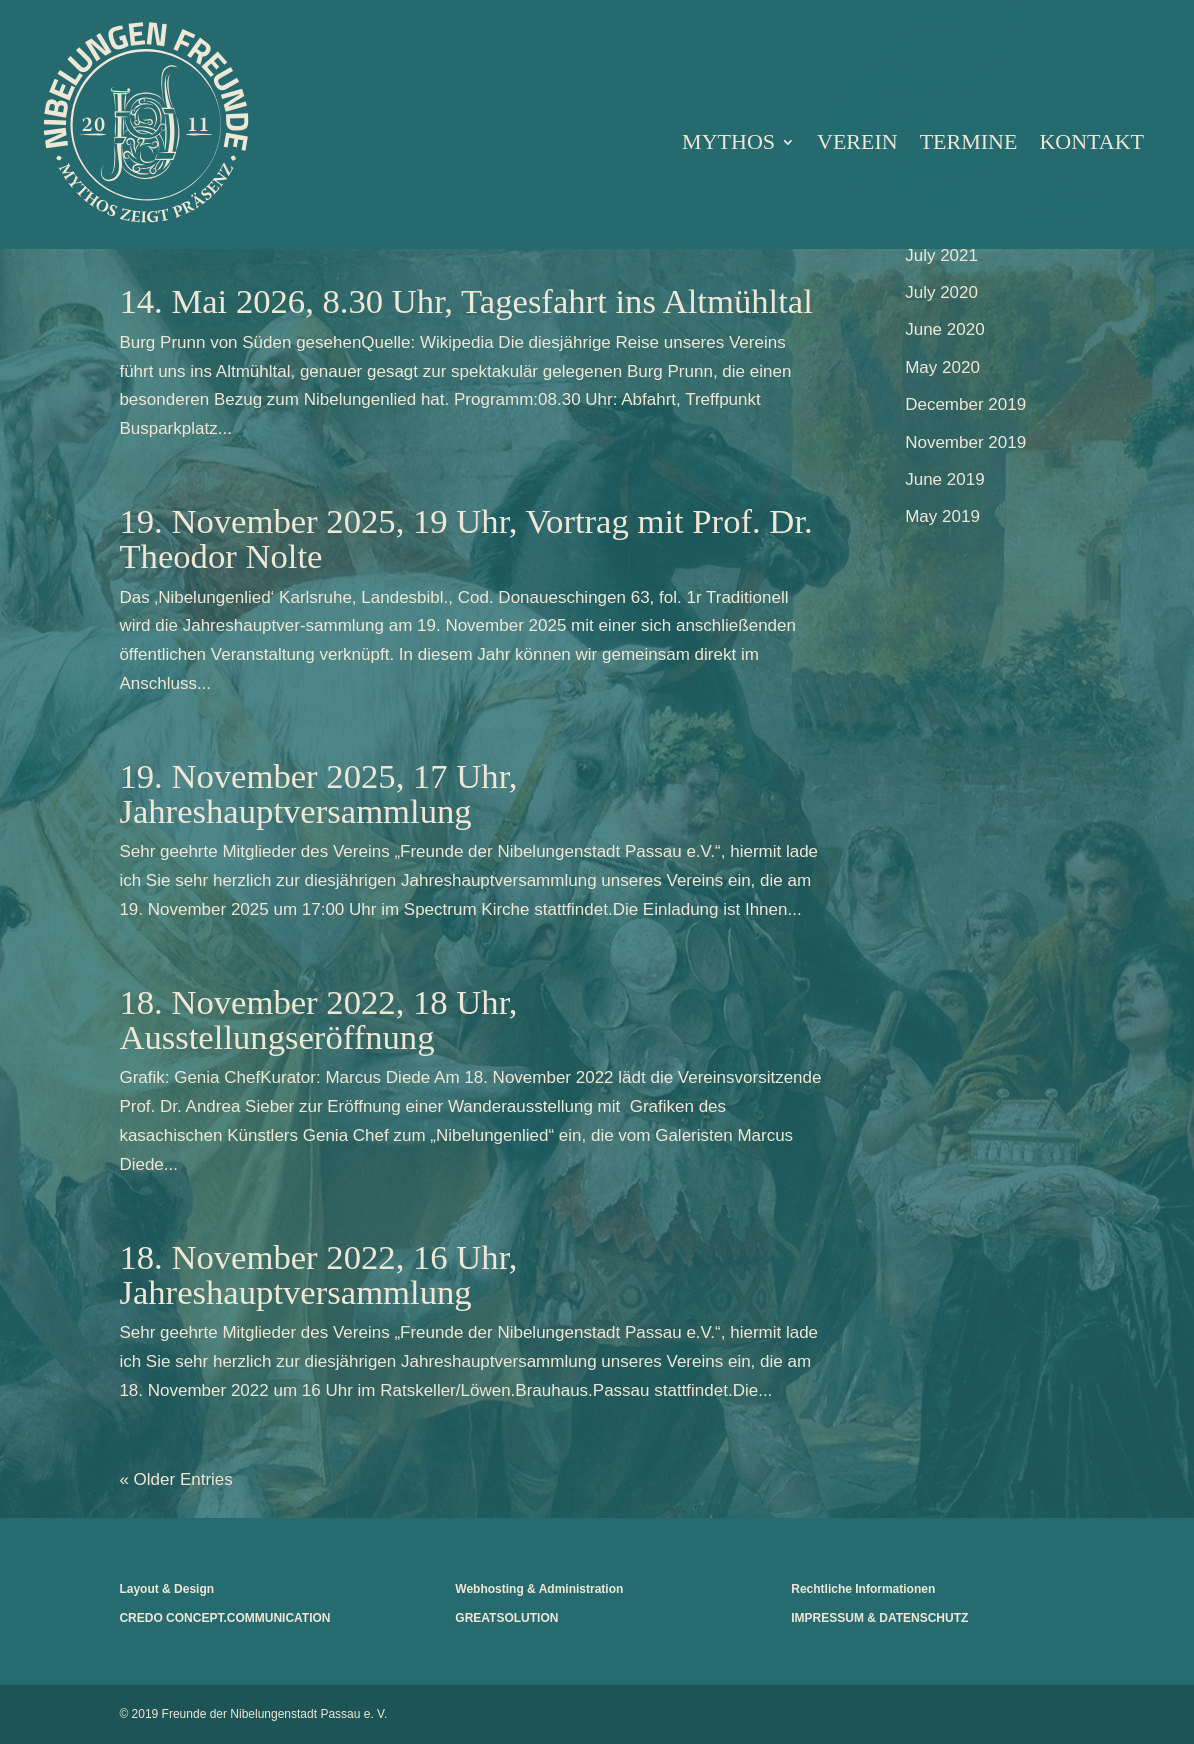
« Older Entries (175, 1479)
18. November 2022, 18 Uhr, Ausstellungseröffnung (318, 1019)
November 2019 (965, 442)
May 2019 (942, 516)
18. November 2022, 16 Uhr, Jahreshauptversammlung (318, 1274)
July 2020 (941, 292)
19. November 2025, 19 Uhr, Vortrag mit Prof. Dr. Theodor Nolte (465, 538)
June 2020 (944, 329)
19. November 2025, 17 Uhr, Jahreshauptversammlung (318, 793)
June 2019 (944, 479)
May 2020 (942, 367)
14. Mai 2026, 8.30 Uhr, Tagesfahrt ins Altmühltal (465, 301)
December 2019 (965, 404)
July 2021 (941, 255)
